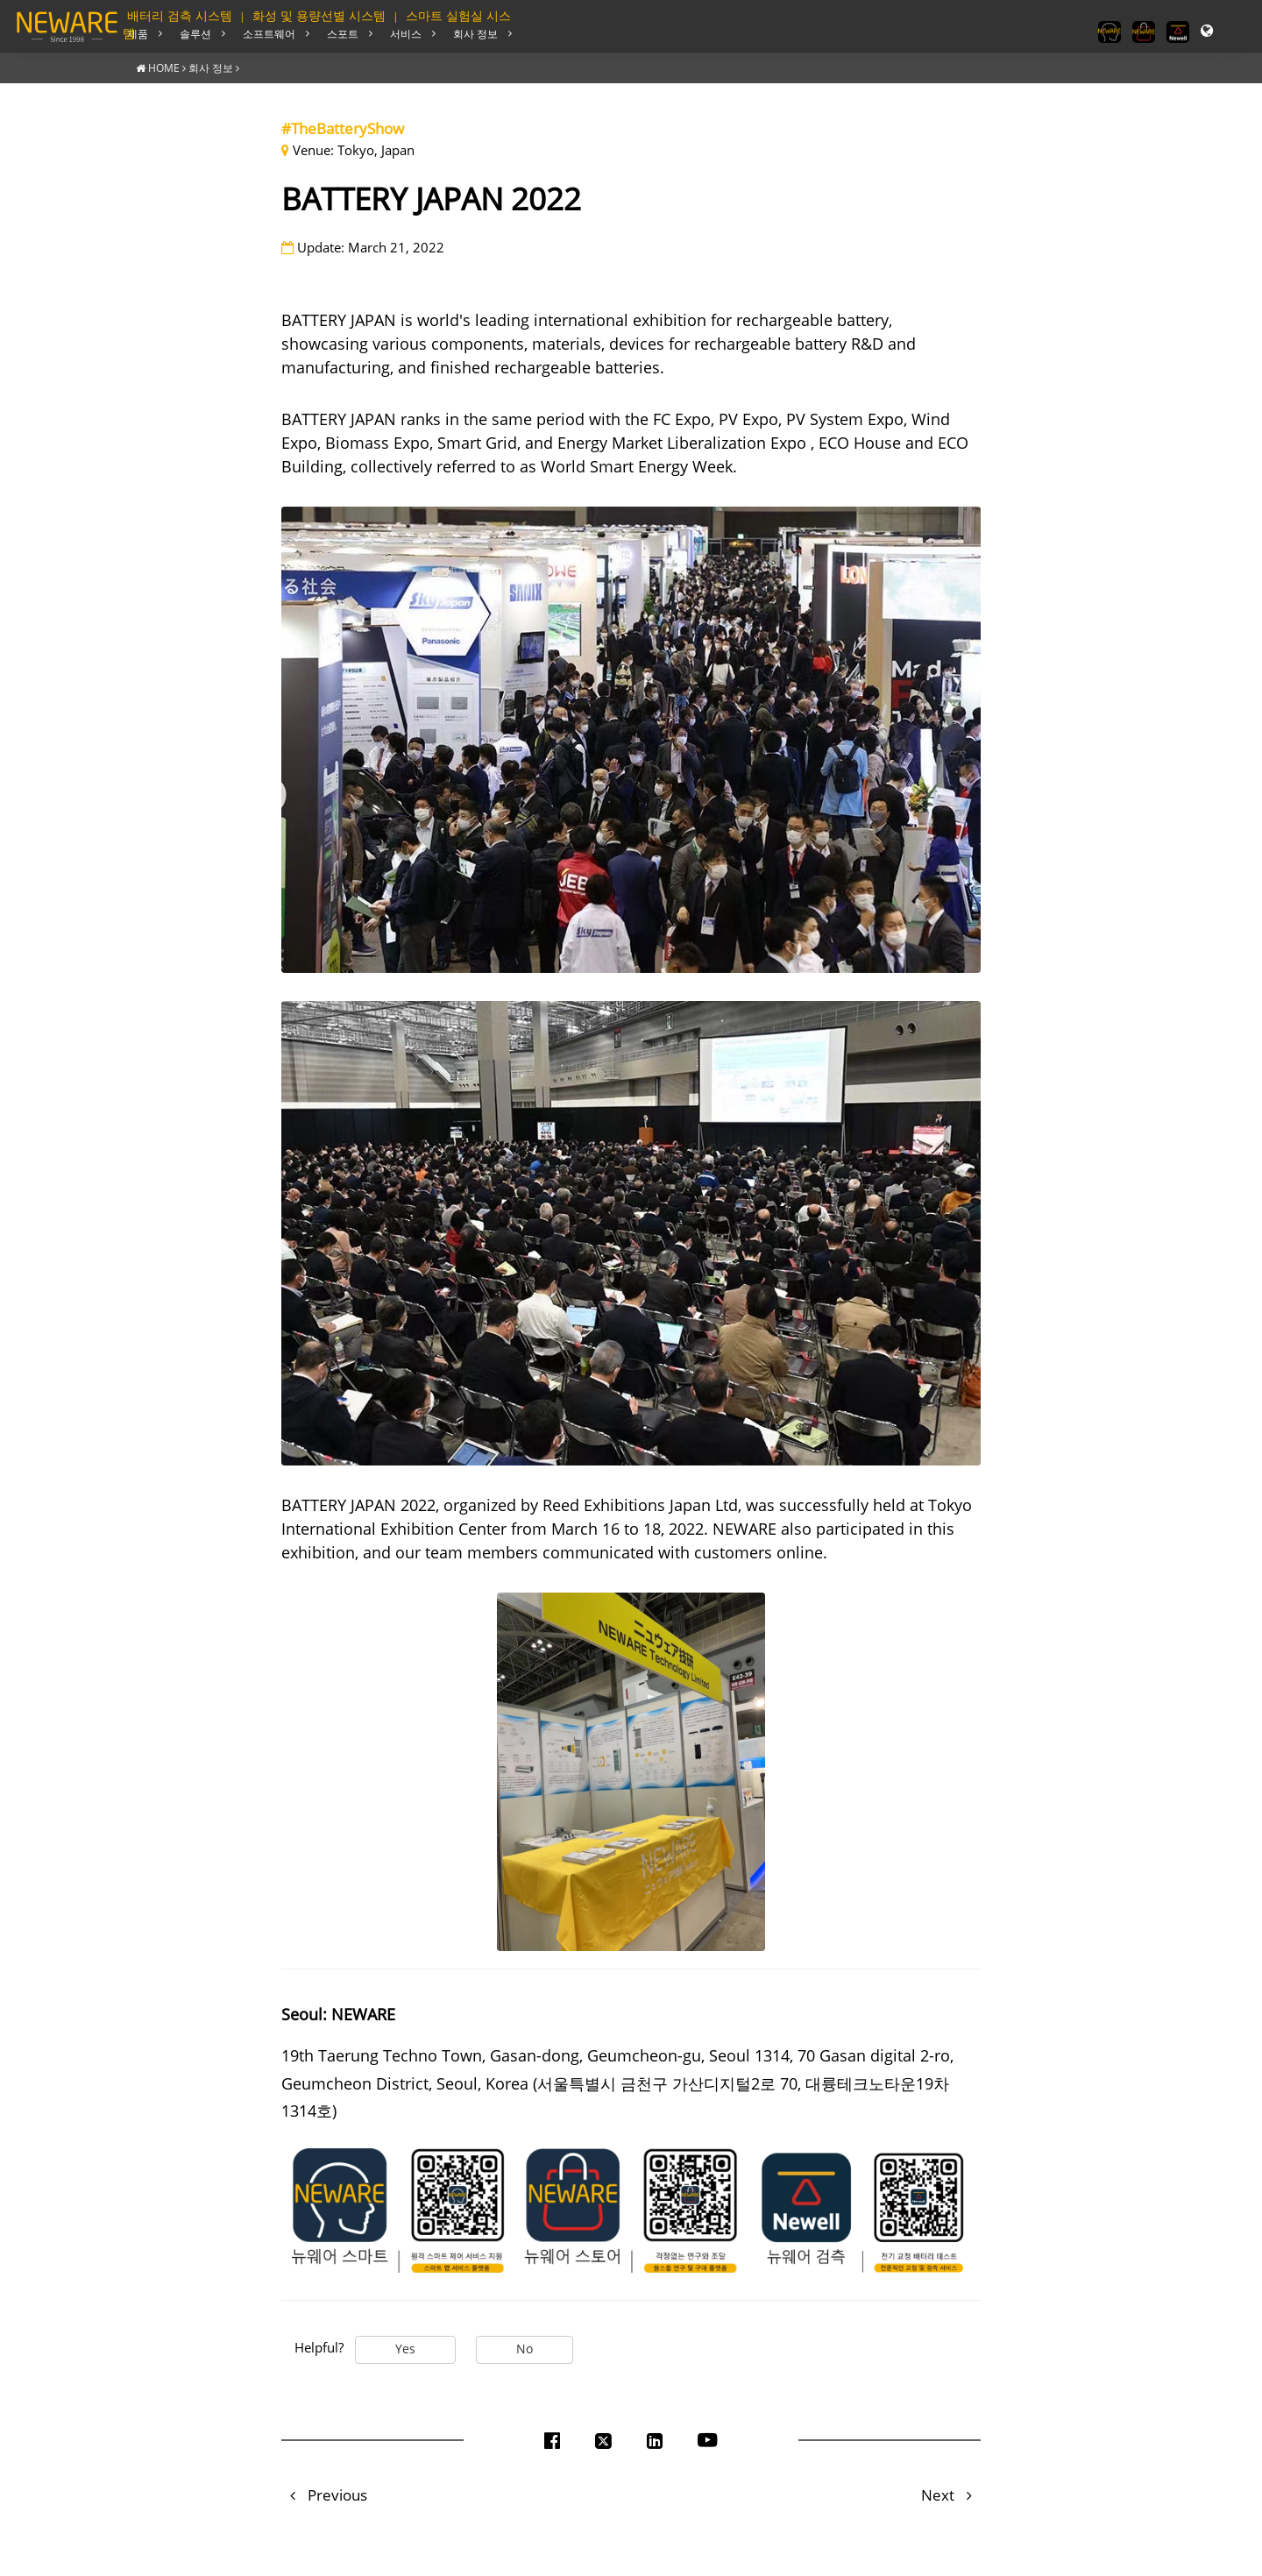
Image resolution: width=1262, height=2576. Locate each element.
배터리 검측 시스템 (179, 16)
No (524, 2348)
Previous (324, 2494)
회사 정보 (210, 67)
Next (951, 2494)
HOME (164, 67)
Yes (405, 2348)
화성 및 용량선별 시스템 (319, 16)
